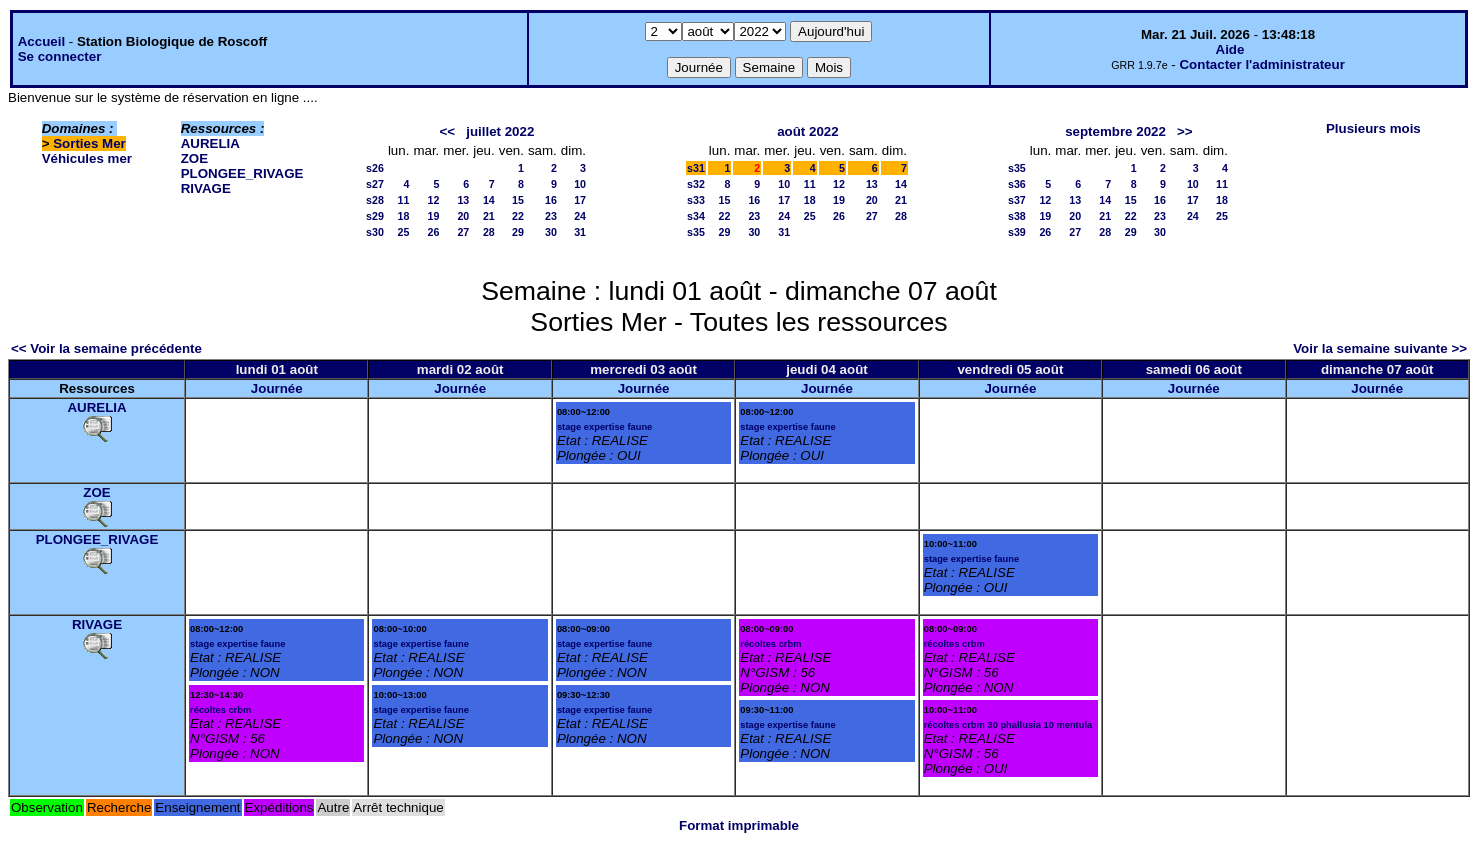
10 (580, 184)
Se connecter (60, 56)
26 (433, 232)
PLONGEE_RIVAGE (242, 173)
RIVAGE (206, 188)
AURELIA (210, 143)
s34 (696, 216)
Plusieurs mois (1373, 128)
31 (580, 232)
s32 (696, 184)
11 (404, 200)
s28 (375, 200)
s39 (1017, 232)
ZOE (194, 158)
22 (518, 216)
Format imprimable (739, 825)
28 (489, 232)
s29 (375, 216)
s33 (696, 200)
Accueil (41, 41)
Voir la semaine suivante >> (1380, 348)
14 (489, 200)
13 (463, 200)
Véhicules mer (87, 158)
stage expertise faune (604, 427)
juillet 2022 (500, 131)
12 (433, 200)
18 (404, 216)
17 (580, 200)
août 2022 (808, 131)
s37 (1017, 200)
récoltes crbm (220, 710)
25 (404, 232)
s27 (375, 184)
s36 (1017, 184)
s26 (375, 168)
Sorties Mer (89, 143)
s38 (1017, 216)
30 (551, 232)
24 (580, 216)
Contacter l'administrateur (1261, 64)
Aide (1230, 49)
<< (448, 131)
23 (551, 216)
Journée (277, 388)
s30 (375, 232)
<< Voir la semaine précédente (106, 348)
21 (489, 216)
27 (463, 232)
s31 (696, 168)
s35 (696, 232)
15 (518, 200)
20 (463, 216)
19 (433, 216)
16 (551, 200)
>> (1185, 131)
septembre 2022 (1115, 131)
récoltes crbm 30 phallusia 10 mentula (1008, 725)
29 (518, 232)
